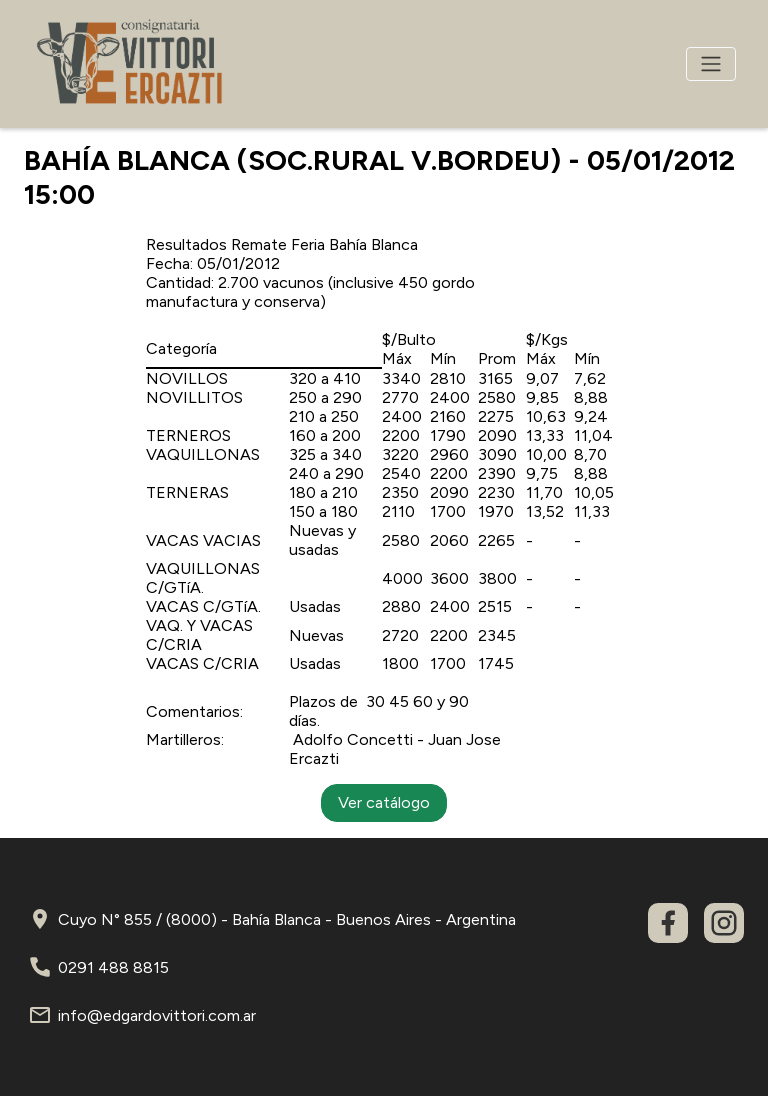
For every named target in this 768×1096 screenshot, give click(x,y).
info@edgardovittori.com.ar (157, 1015)
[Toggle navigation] (711, 64)
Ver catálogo (384, 802)
